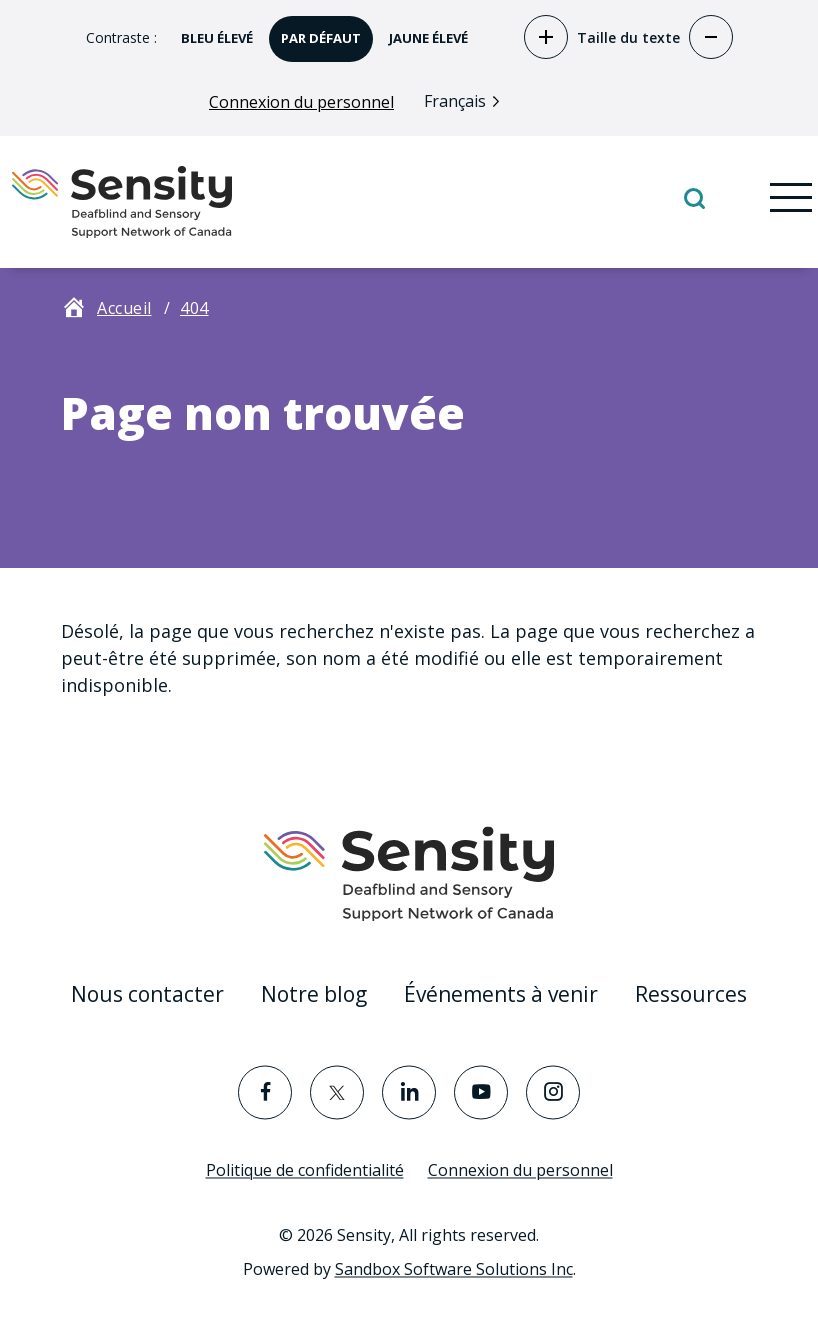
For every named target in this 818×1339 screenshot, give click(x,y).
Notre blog (314, 994)
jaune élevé (422, 31)
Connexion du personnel (301, 102)
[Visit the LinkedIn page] (409, 1092)
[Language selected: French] (467, 100)
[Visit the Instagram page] (553, 1092)
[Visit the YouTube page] (481, 1092)
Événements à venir (501, 994)
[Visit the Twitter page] (337, 1092)
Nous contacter (147, 994)
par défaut (315, 31)
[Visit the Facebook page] (265, 1092)
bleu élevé (211, 31)
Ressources (691, 994)
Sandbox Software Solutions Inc (454, 1269)
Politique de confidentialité (305, 1170)
